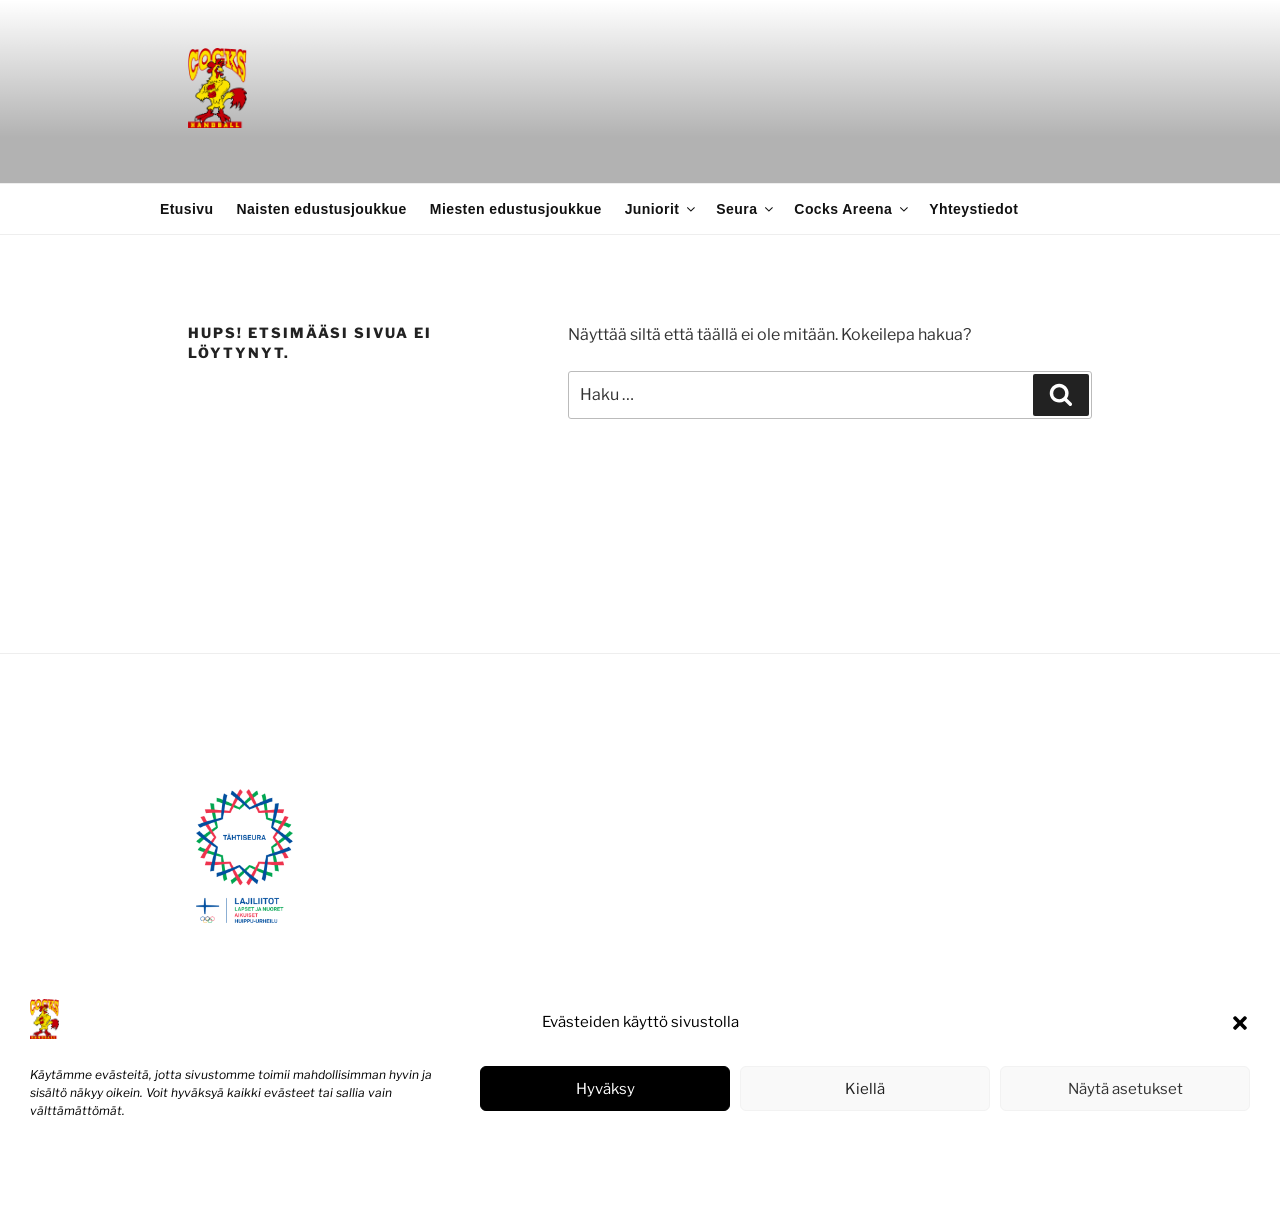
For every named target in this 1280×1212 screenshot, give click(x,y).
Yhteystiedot (973, 209)
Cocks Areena (852, 209)
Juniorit (662, 209)
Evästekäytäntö (75, 1175)
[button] (1240, 1023)
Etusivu (187, 209)
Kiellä (865, 1089)
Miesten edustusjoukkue (516, 209)
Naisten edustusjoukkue (322, 209)
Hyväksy (605, 1089)
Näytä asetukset (1125, 1089)
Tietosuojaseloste (180, 1175)
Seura (746, 209)
